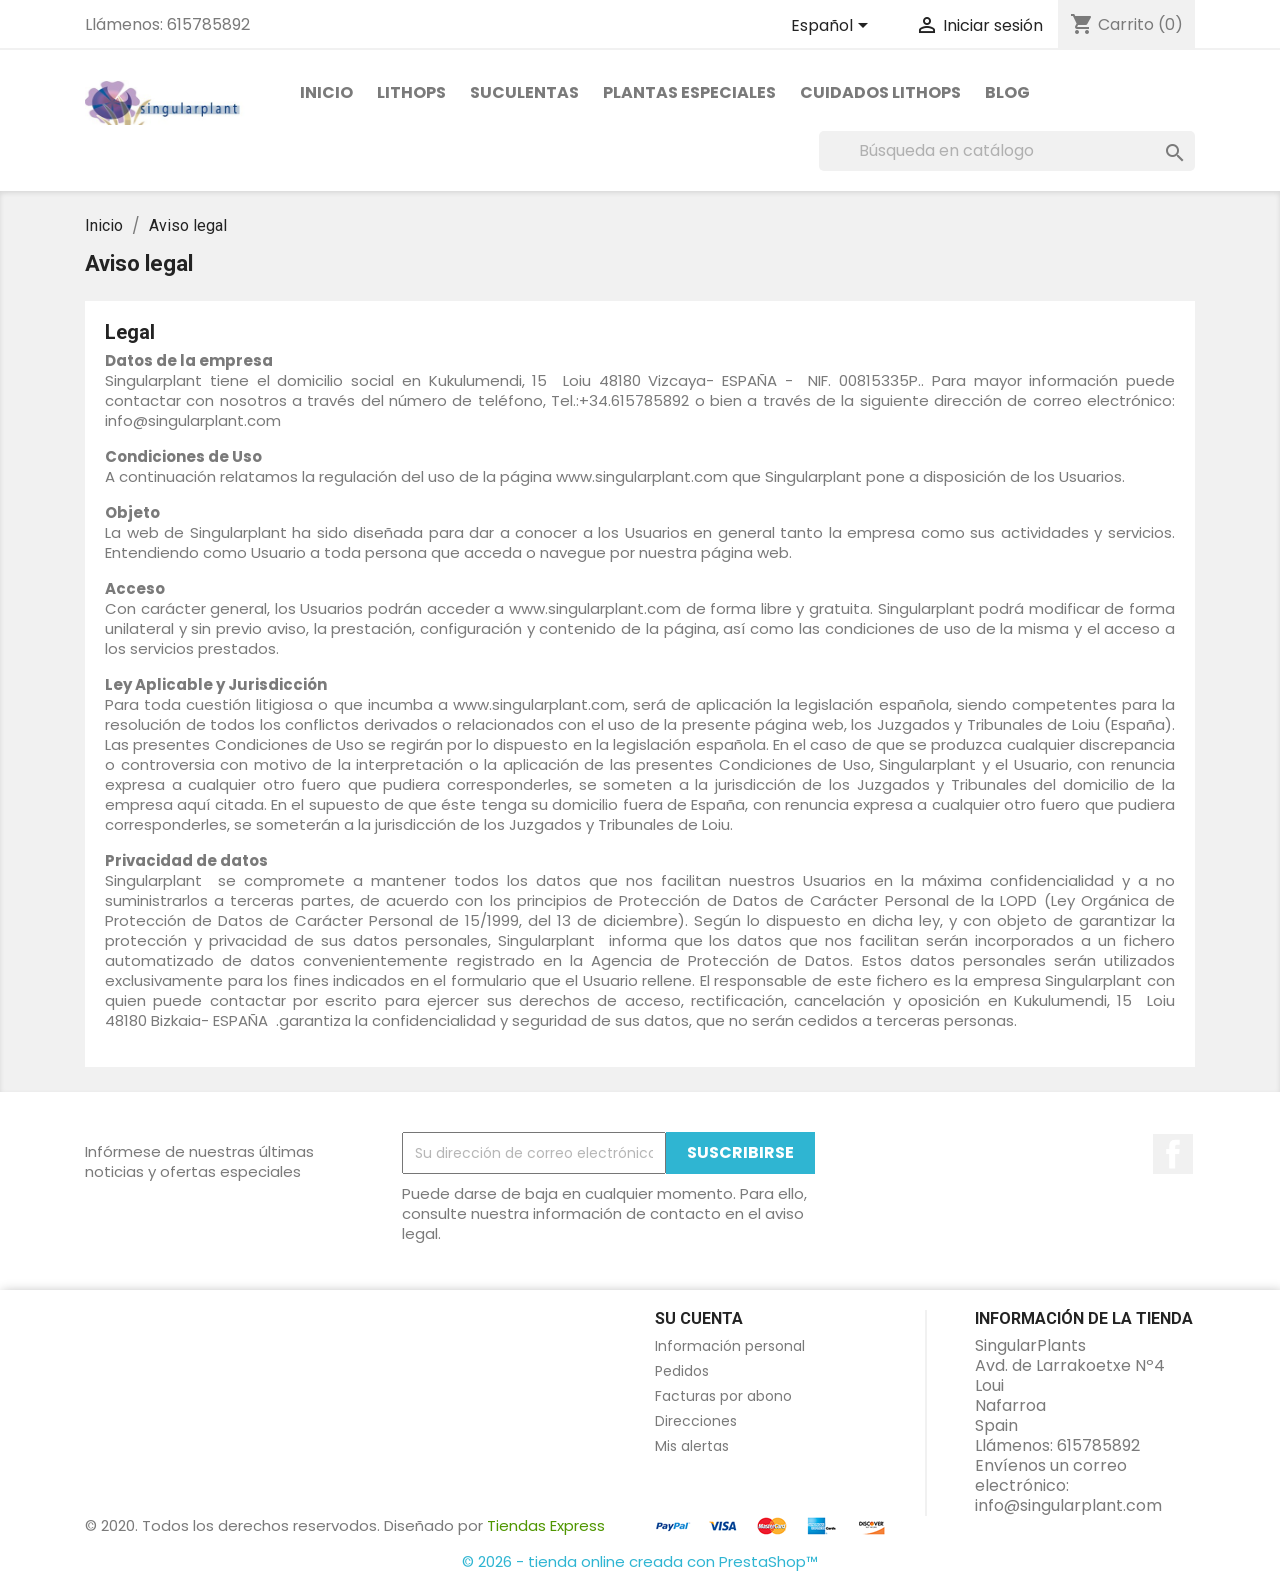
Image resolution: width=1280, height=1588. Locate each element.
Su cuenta (699, 1318)
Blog (1007, 92)
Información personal (730, 1346)
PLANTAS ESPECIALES (689, 92)
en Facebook (1173, 1154)
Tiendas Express (546, 1525)
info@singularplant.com (1068, 1505)
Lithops (411, 92)
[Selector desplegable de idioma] (833, 27)
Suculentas (524, 92)
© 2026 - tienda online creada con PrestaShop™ (640, 1561)
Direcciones (696, 1421)
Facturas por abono (723, 1396)
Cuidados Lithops (880, 92)
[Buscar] (1007, 151)
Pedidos (682, 1371)
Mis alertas (692, 1446)
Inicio (326, 92)
